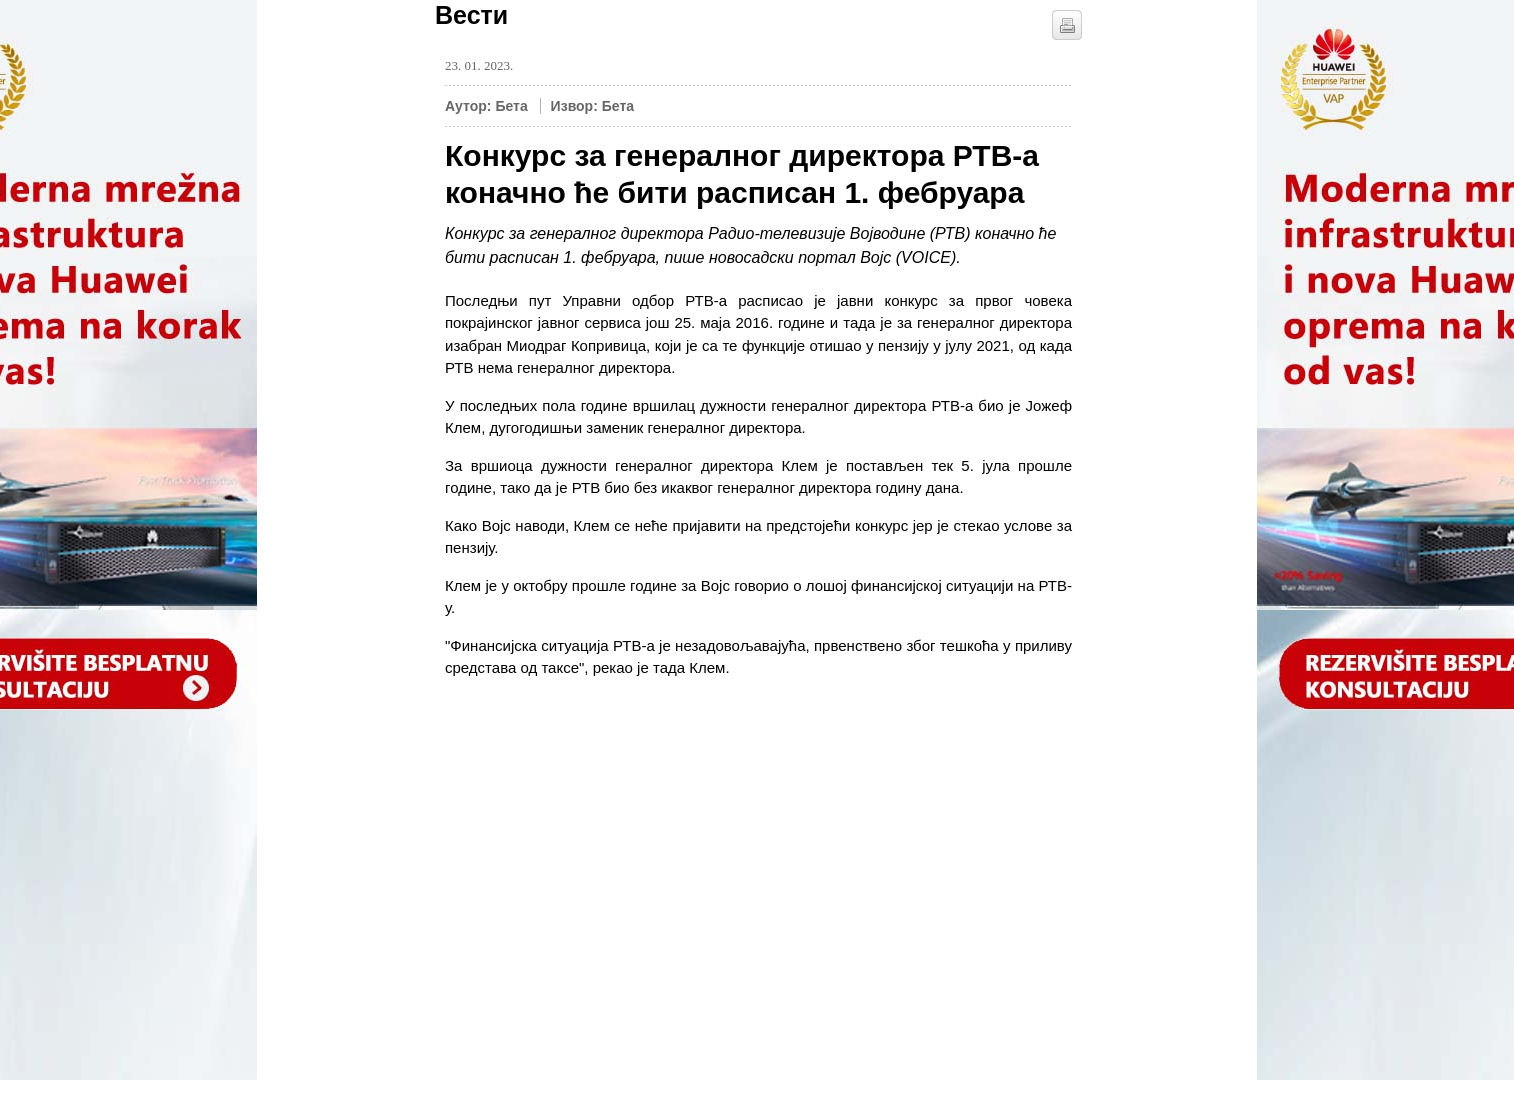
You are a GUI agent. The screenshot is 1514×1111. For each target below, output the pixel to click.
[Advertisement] (595, 857)
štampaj (1067, 25)
